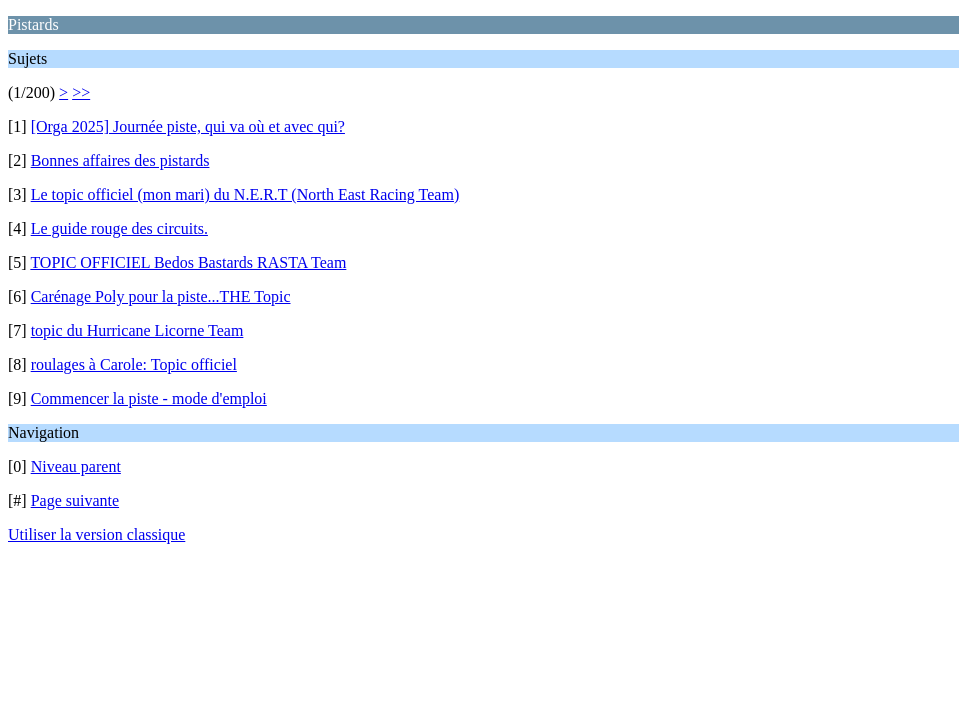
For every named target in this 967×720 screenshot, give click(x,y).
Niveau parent (76, 466)
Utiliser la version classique (96, 534)
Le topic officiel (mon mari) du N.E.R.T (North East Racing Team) (245, 194)
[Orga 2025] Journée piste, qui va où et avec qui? (188, 126)
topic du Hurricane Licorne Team (137, 330)
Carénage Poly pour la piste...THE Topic (161, 296)
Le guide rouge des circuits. (119, 228)
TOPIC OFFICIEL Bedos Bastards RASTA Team (188, 262)
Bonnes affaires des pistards (120, 160)
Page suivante (75, 500)
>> (81, 92)
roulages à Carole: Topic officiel (134, 364)
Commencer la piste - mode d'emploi (149, 398)
